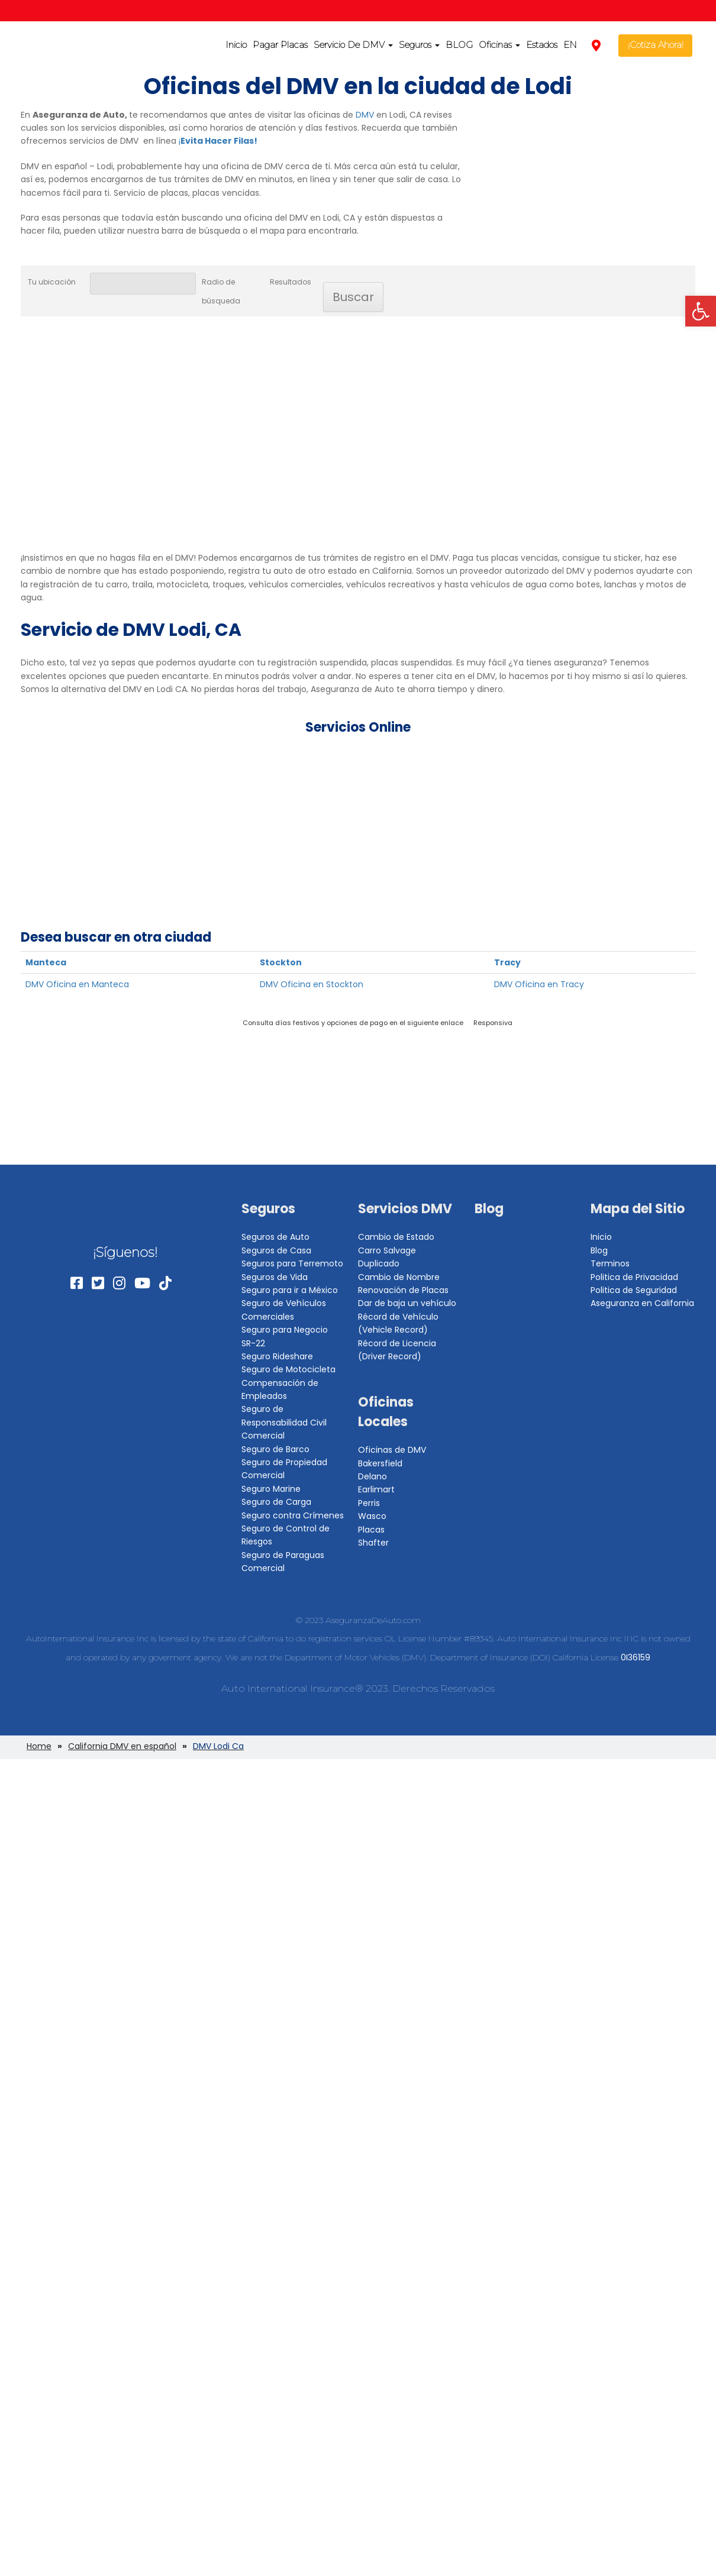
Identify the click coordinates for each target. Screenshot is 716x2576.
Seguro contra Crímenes (292, 1515)
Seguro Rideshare (277, 1356)
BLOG (459, 44)
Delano (372, 1476)
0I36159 (635, 1657)
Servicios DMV (405, 1209)
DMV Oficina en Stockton (311, 984)
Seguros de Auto (275, 1237)
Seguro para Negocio (284, 1330)
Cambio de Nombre (399, 1277)
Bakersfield (380, 1463)
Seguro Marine (271, 1489)
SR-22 (253, 1343)
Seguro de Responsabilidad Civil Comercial (284, 1422)
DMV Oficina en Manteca (77, 984)
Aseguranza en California (642, 1303)
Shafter (373, 1543)
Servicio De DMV (353, 44)
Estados (541, 44)
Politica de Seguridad (634, 1290)
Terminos (610, 1263)
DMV (365, 115)
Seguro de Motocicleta (288, 1369)
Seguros (419, 44)
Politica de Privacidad (634, 1277)
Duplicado (378, 1263)
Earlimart (376, 1489)
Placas (371, 1530)
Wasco (372, 1516)
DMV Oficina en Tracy (539, 984)
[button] (700, 311)
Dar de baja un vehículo (407, 1303)
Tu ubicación (52, 282)
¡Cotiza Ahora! (655, 44)
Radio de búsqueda (221, 291)
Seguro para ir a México (289, 1290)
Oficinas (499, 44)
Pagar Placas (280, 44)
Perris (369, 1503)
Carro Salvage (387, 1250)
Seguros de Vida (274, 1277)
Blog (489, 1209)
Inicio (236, 44)
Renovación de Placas (403, 1290)
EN (570, 44)
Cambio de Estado (396, 1237)
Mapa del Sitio (638, 1209)
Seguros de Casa (276, 1250)
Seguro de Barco (275, 1449)
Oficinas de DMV (392, 1450)
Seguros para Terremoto (292, 1263)
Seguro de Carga (276, 1502)
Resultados (290, 282)
